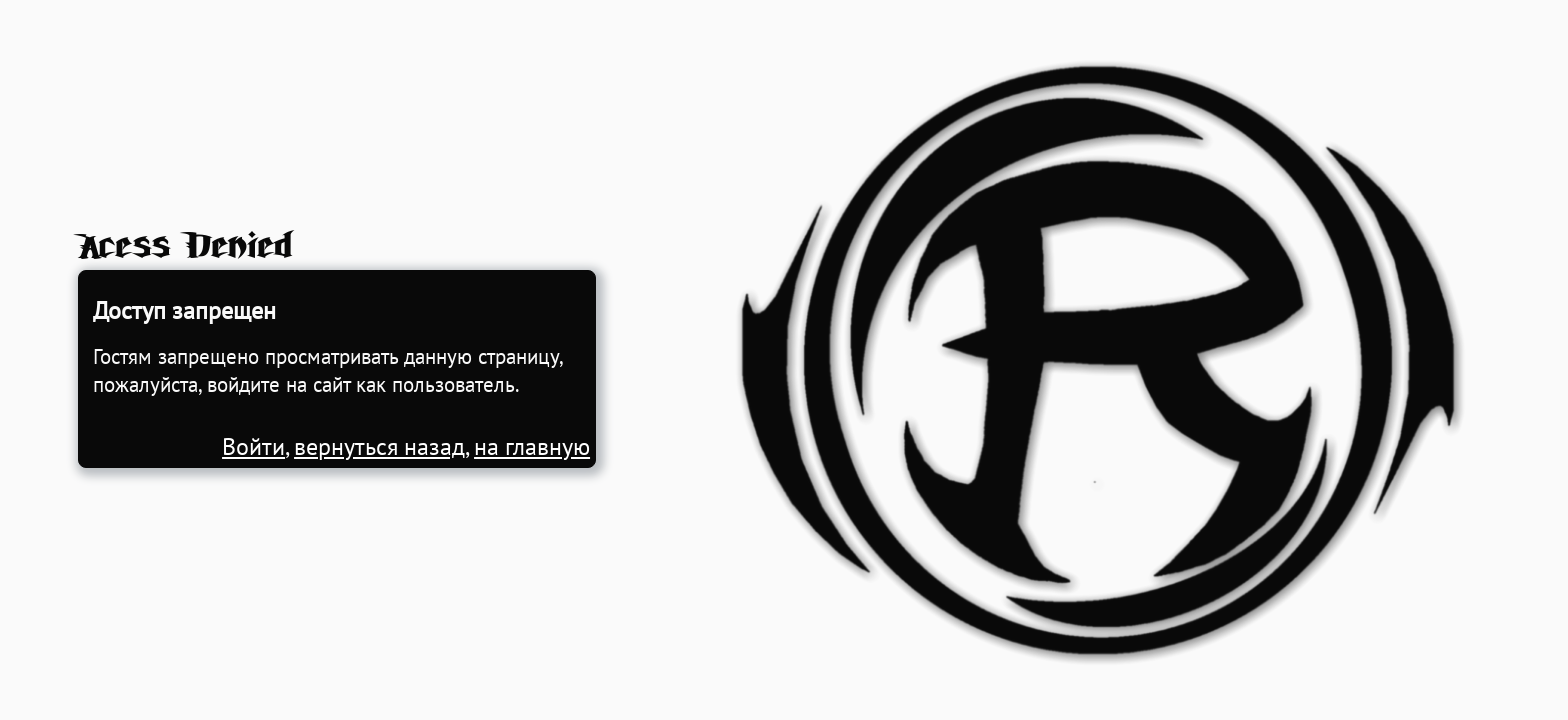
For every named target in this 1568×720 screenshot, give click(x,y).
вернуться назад (379, 446)
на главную (532, 446)
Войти (253, 446)
